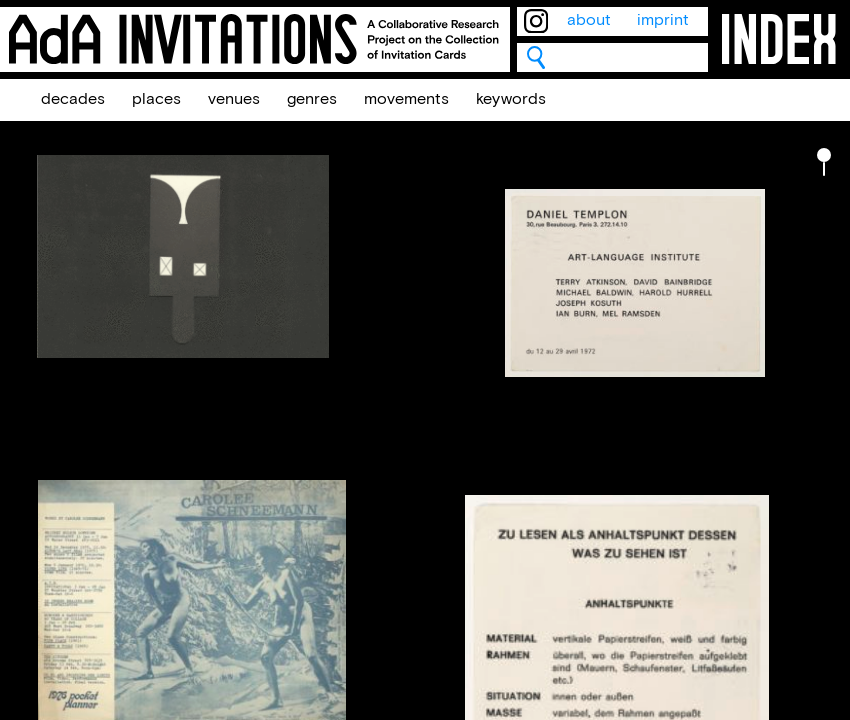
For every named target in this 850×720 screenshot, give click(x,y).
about (589, 20)
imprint (663, 20)
